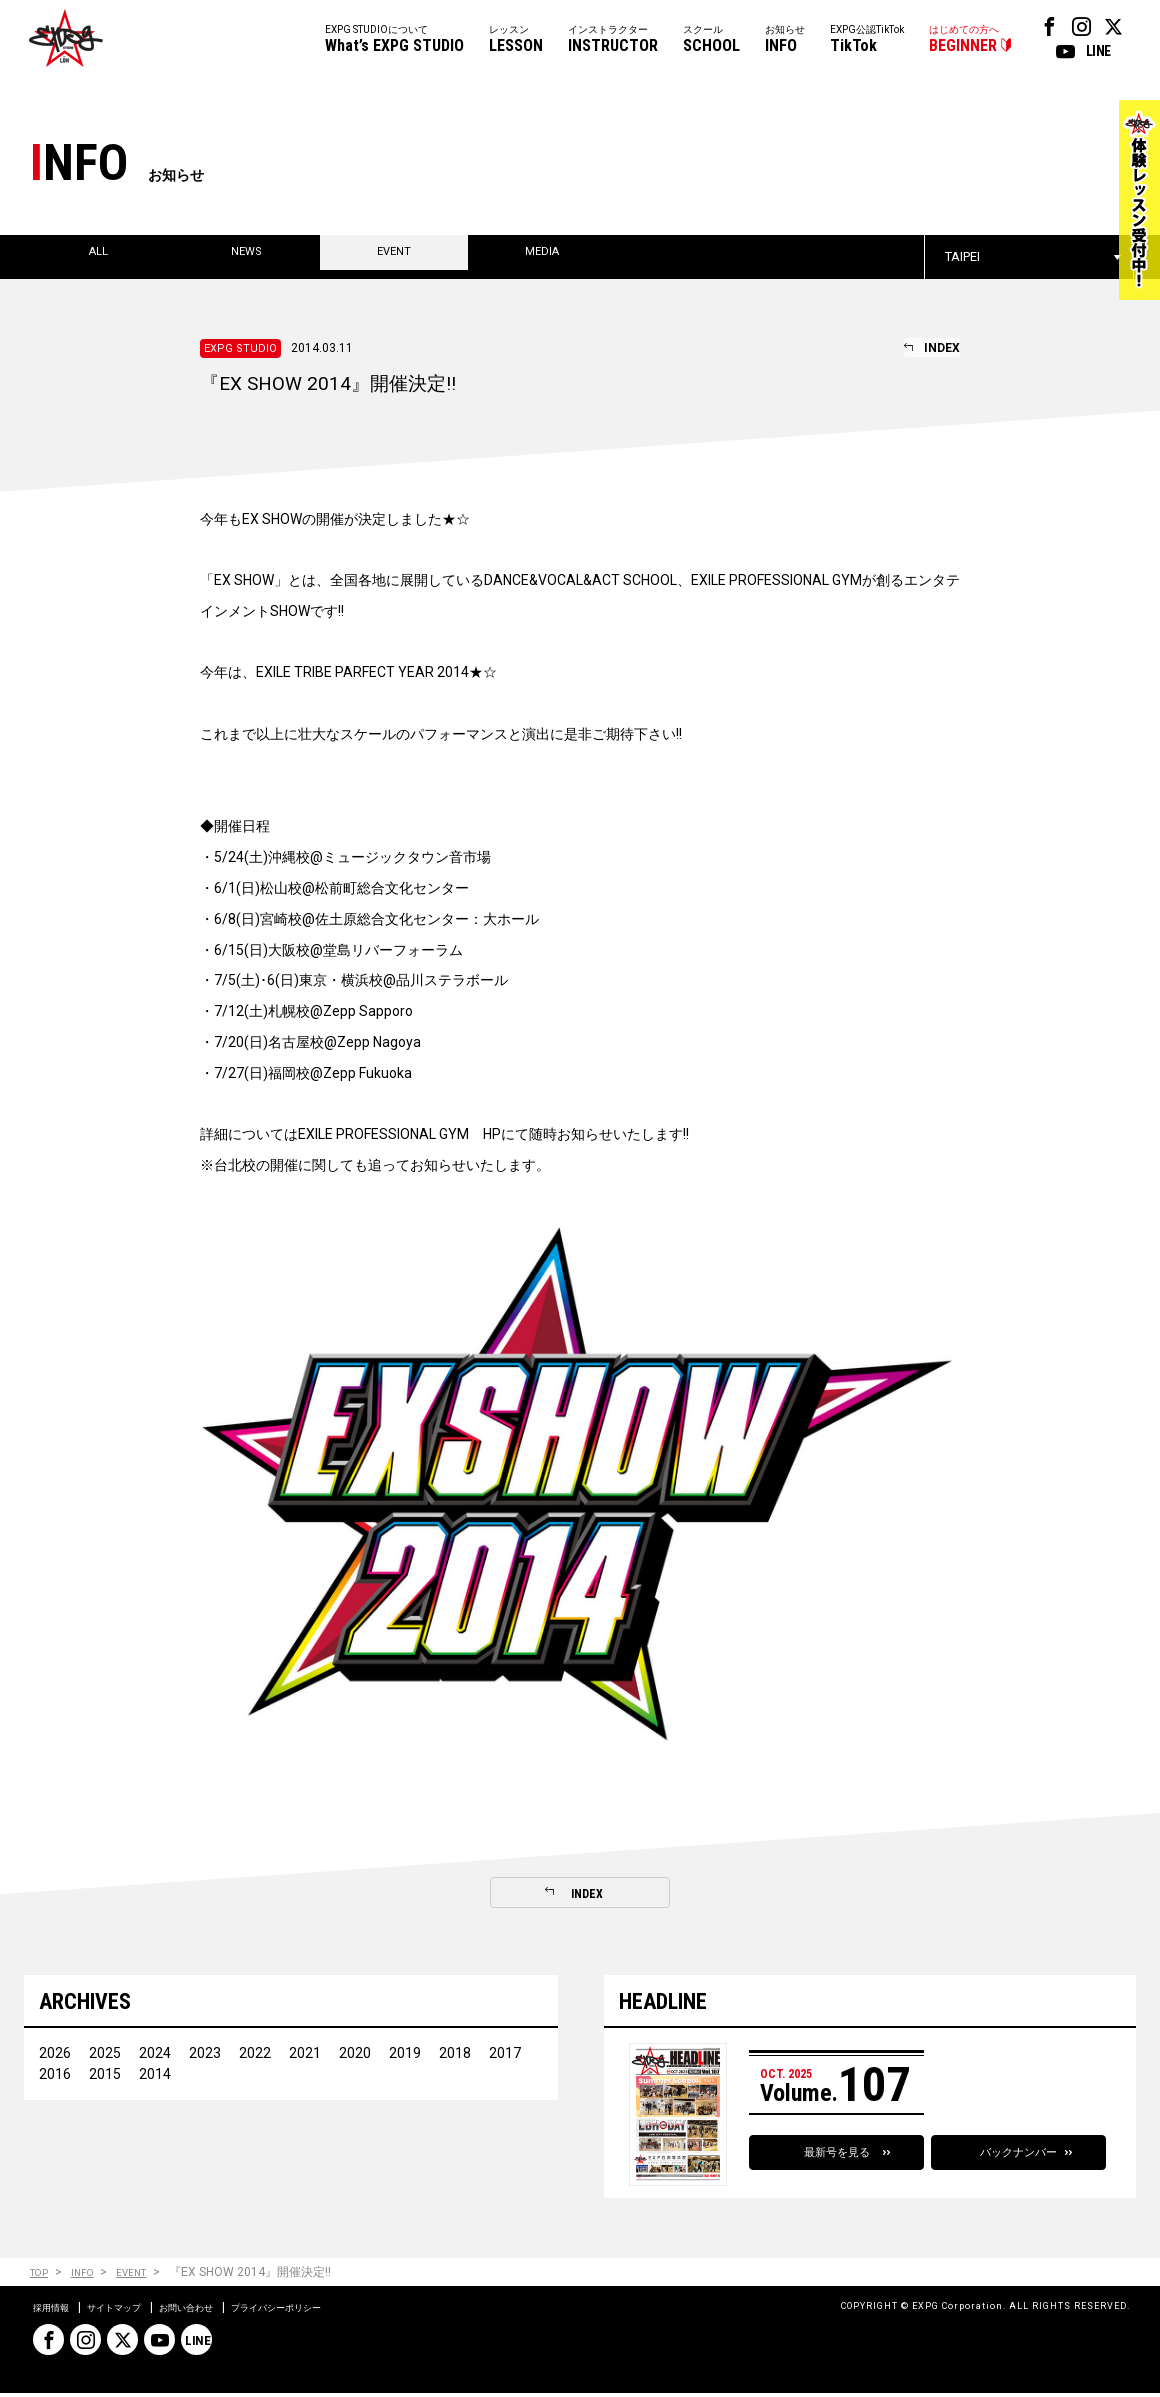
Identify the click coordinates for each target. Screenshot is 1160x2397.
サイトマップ (135, 2311)
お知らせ (785, 40)
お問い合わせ (225, 2311)
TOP (41, 2275)
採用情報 (57, 2311)
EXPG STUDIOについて (394, 40)
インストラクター (613, 40)
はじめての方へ (964, 40)
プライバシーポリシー (339, 2311)
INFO (91, 2275)
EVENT (147, 2275)
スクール (711, 40)
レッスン (516, 40)
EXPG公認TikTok (867, 40)
